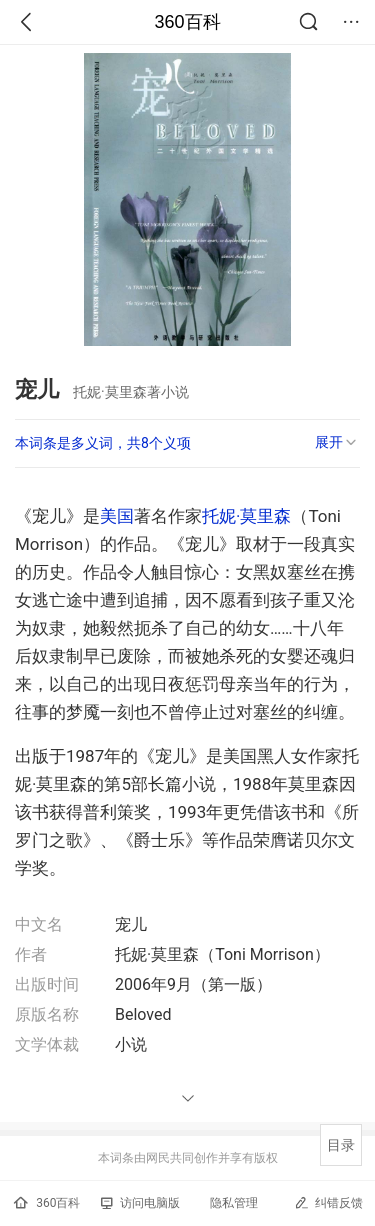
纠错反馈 (328, 1202)
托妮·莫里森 (246, 516)
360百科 (187, 22)
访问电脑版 (140, 1203)
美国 (117, 516)
